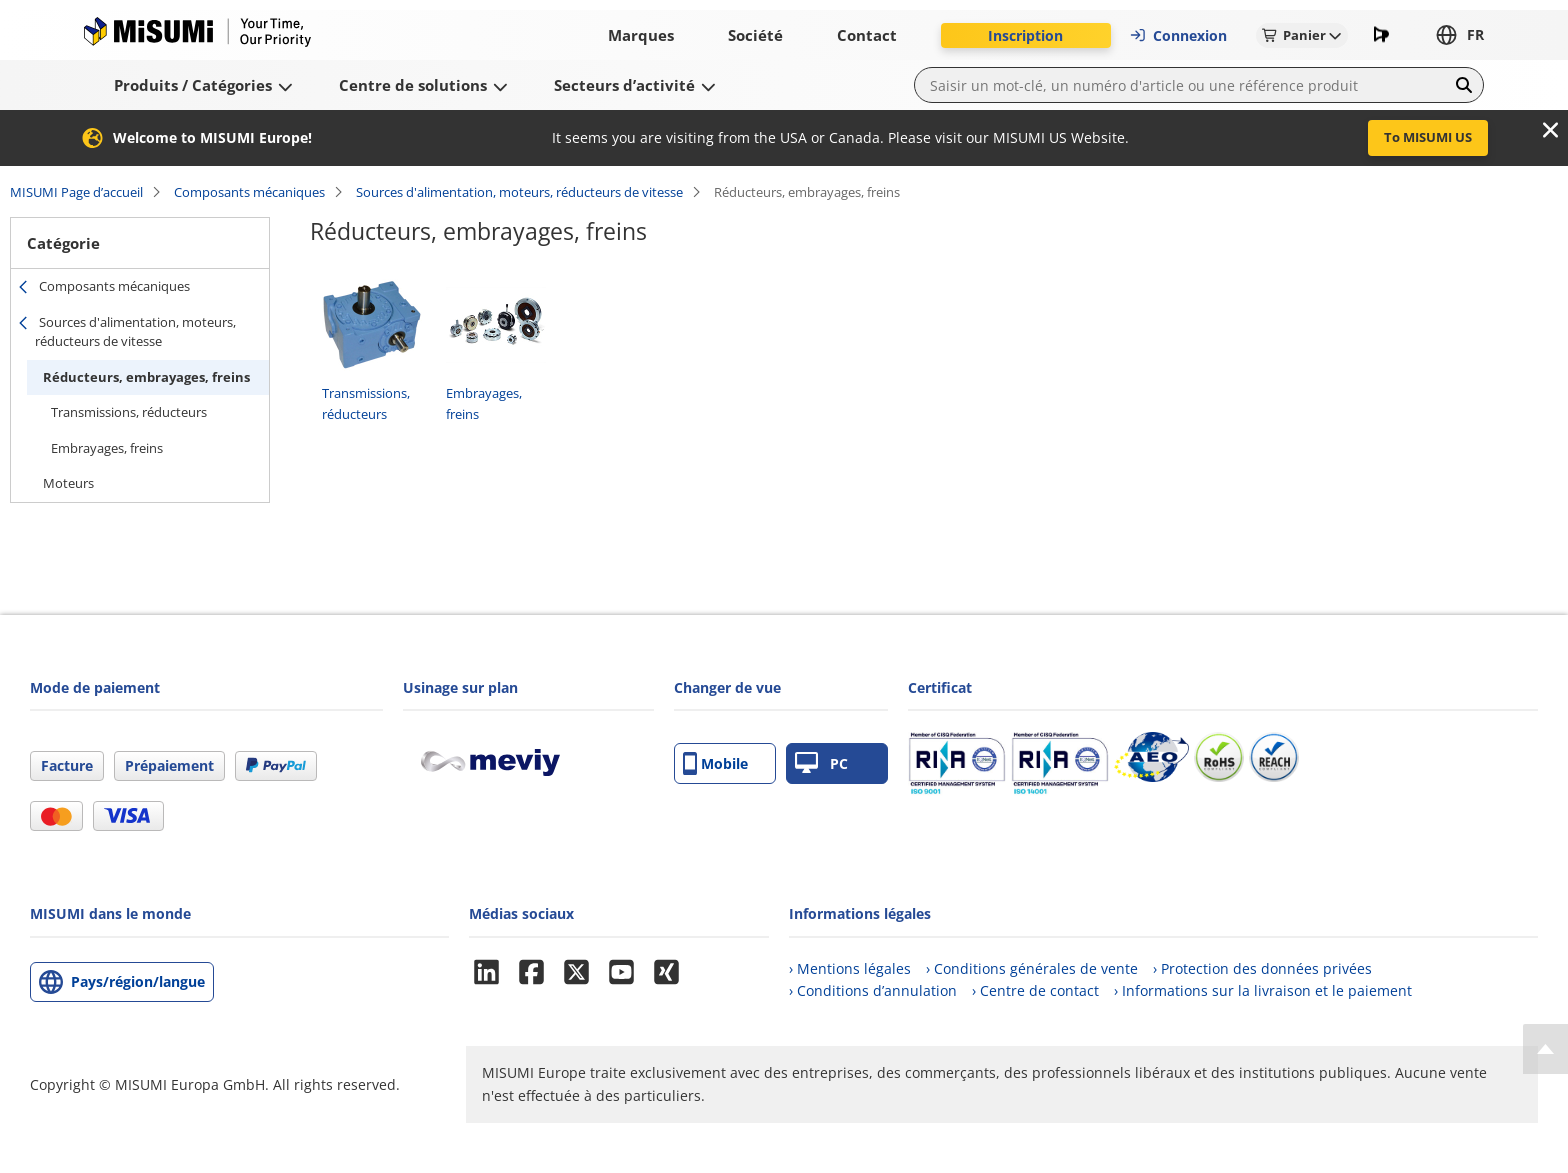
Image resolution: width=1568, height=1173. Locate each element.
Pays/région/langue (138, 981)
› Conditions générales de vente (1032, 968)
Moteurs (68, 483)
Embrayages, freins (107, 448)
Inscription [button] (1025, 35)
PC (821, 763)
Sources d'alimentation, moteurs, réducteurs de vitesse (519, 192)
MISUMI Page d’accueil (76, 192)
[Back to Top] (1545, 1049)
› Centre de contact (1035, 990)
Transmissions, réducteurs (129, 412)
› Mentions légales (850, 968)
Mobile (715, 763)
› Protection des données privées (1262, 968)
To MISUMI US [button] (1428, 137)
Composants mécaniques (249, 192)
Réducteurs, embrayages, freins (146, 377)
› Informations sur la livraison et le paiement (1263, 990)
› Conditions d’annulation (873, 990)
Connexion (1178, 35)
